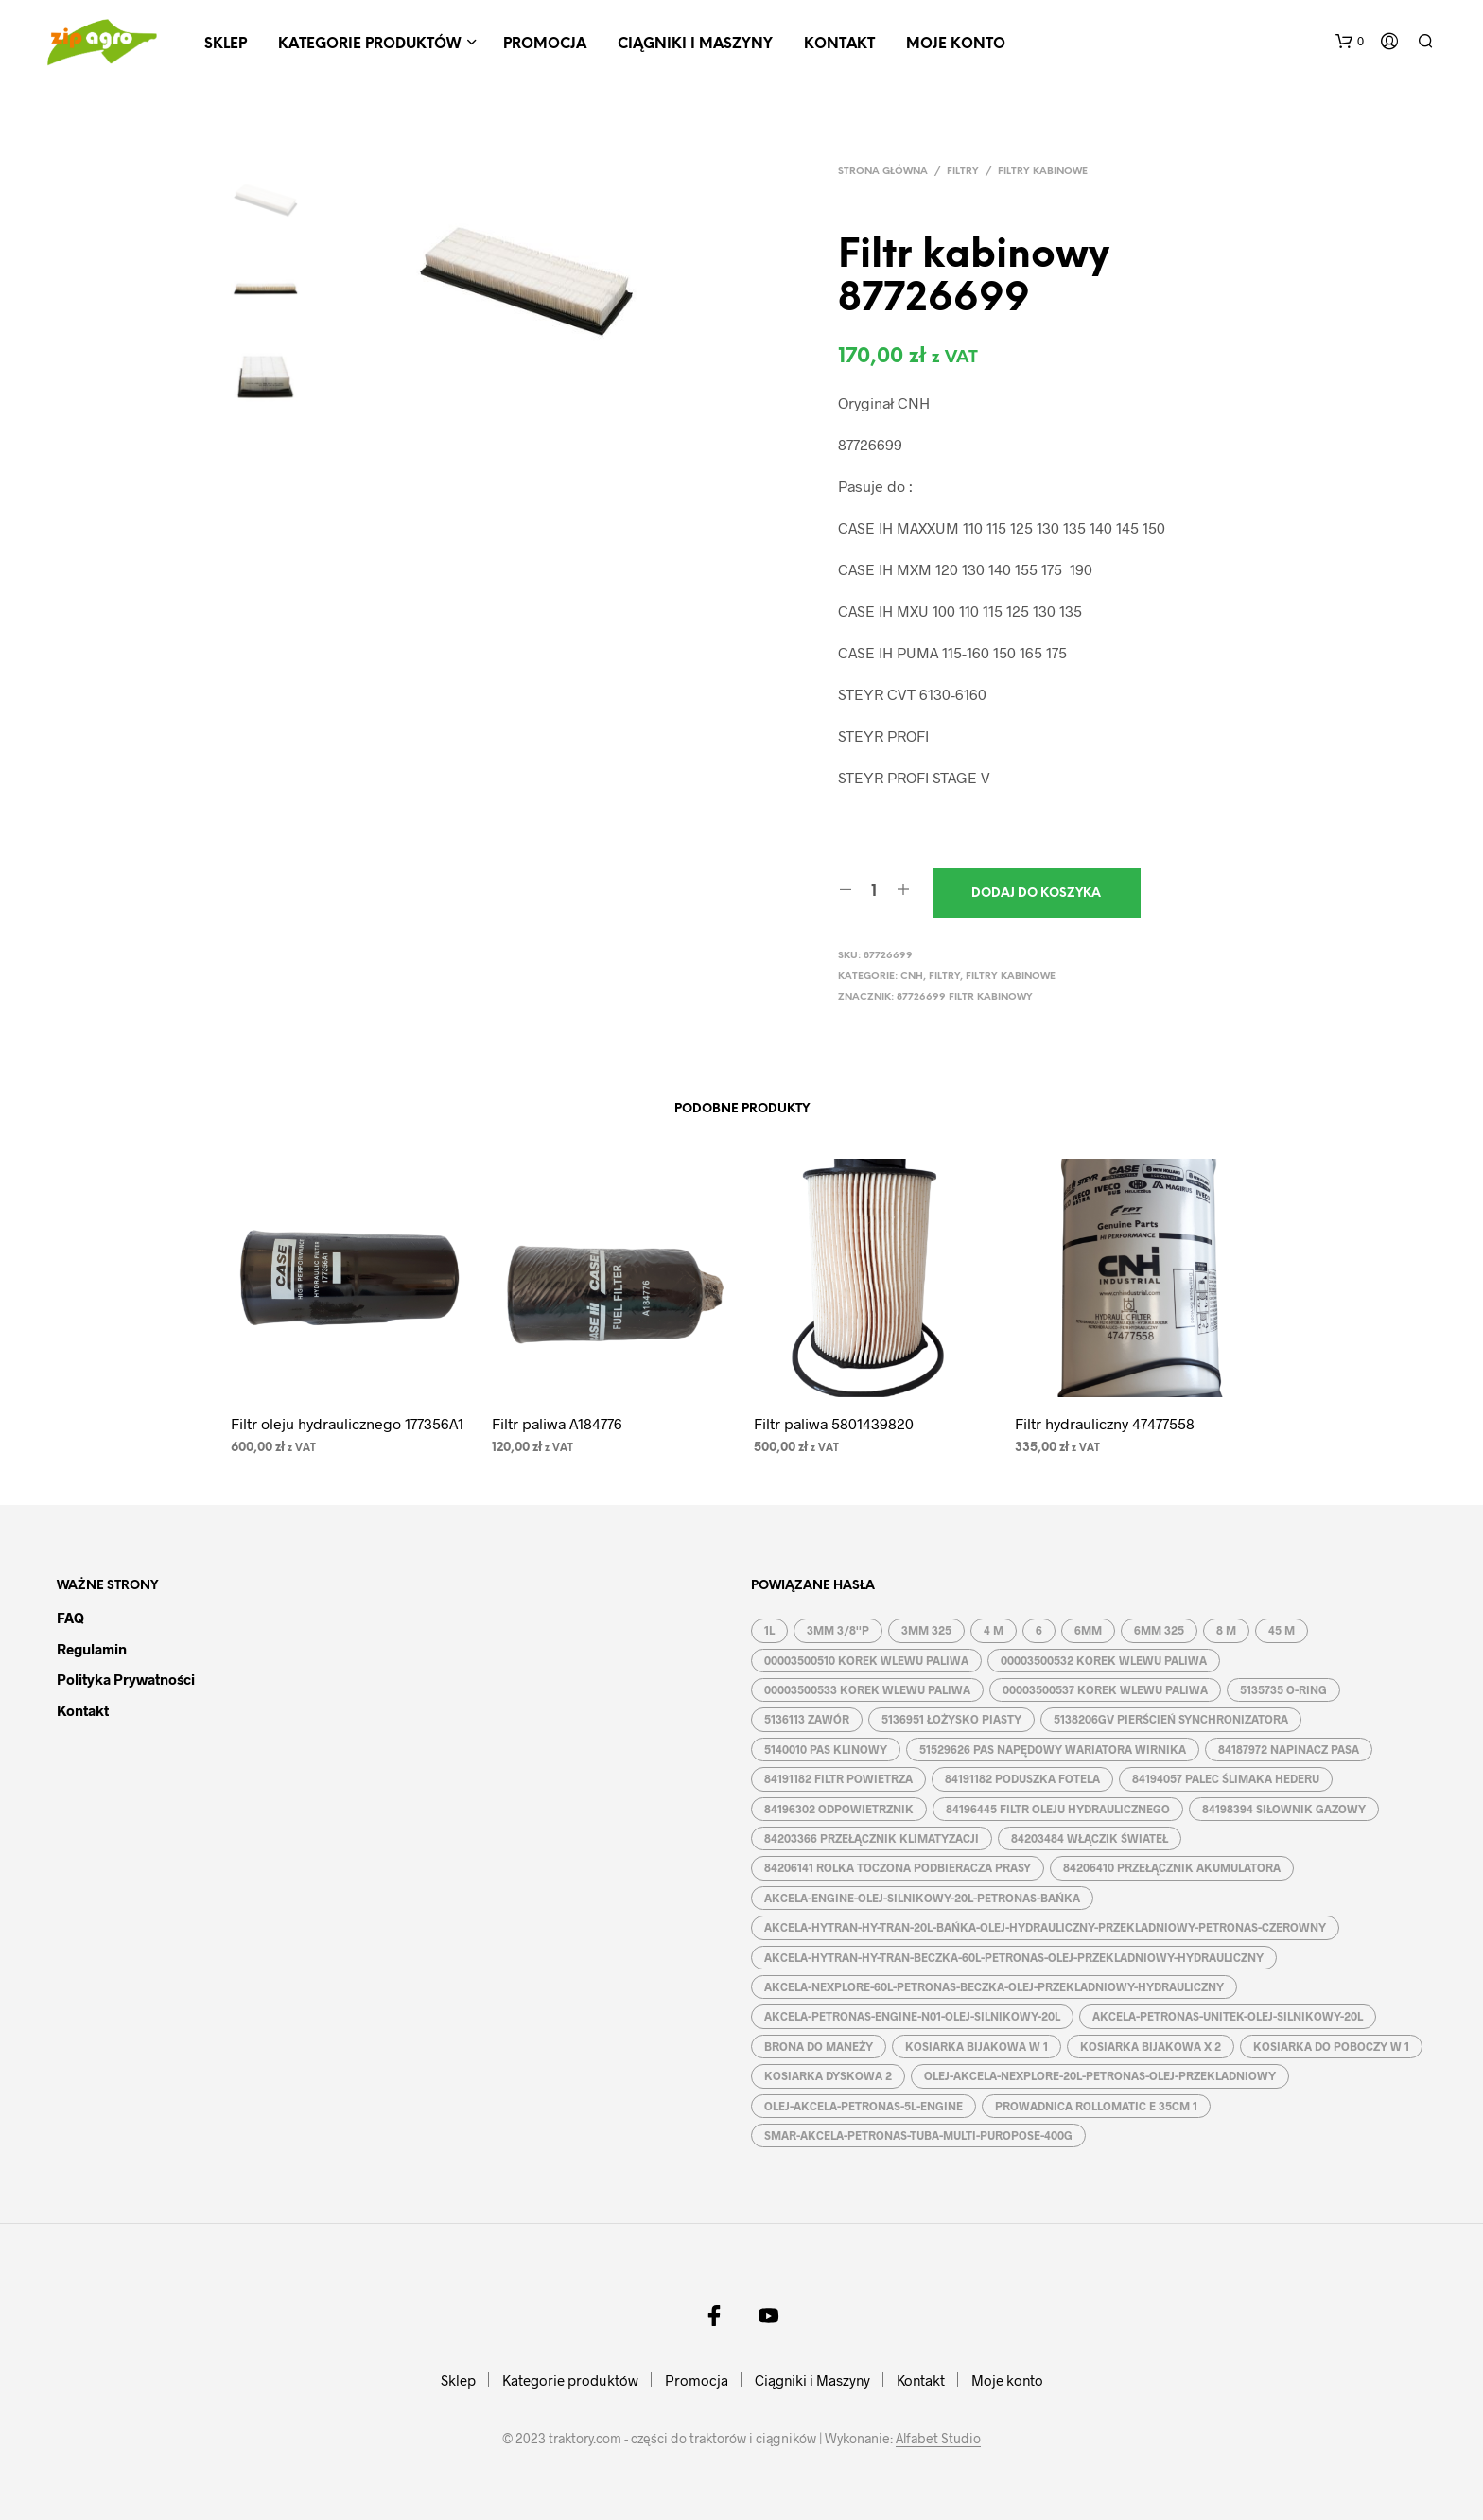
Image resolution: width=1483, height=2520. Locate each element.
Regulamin (92, 1648)
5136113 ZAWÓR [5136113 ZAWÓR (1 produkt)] (806, 1718)
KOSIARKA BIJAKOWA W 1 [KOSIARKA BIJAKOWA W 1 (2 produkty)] (976, 2046)
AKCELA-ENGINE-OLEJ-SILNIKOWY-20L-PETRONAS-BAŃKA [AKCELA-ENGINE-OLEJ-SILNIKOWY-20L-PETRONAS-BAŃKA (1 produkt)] (922, 1897)
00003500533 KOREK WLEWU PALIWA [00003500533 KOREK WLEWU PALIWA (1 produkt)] (867, 1689)
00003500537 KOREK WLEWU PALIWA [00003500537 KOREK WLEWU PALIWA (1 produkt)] (1105, 1689)
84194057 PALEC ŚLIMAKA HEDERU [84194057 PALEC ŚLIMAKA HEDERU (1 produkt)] (1225, 1778)
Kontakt (839, 44)
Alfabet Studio (938, 2438)
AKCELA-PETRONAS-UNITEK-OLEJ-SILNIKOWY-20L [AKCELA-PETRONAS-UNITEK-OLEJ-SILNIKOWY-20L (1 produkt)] (1227, 2015)
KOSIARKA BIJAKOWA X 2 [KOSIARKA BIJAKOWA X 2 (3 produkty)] (1150, 2046)
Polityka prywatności (126, 1679)
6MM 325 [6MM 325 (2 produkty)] (1159, 1629)
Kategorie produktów (369, 44)
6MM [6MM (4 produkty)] (1088, 1629)
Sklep (225, 44)
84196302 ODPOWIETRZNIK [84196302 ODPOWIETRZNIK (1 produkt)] (839, 1808)
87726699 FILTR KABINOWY (965, 997)
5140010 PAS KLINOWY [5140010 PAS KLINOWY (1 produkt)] (825, 1749)
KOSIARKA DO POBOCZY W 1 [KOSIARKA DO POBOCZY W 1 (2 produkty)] (1331, 2046)
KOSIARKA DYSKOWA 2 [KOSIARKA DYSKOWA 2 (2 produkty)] (828, 2075)
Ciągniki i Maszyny (695, 44)
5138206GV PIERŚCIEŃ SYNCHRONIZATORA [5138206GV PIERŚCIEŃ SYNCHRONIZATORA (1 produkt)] (1171, 1718)
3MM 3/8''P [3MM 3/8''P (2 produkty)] (838, 1629)
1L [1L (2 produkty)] (769, 1629)
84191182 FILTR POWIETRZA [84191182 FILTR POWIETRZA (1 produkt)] (838, 1778)
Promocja (544, 44)
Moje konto (955, 44)
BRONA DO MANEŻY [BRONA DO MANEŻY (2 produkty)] (818, 2046)
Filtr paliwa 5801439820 (834, 1423)
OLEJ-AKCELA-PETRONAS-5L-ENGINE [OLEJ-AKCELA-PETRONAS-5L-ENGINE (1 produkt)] (863, 2105)
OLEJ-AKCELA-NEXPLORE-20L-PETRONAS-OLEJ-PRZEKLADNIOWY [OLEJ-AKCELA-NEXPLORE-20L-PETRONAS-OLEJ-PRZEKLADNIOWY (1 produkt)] (1100, 2075)
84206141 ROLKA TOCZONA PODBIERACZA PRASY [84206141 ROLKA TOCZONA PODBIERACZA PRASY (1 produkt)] (897, 1867)
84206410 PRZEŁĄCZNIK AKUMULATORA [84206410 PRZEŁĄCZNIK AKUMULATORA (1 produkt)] (1172, 1867)
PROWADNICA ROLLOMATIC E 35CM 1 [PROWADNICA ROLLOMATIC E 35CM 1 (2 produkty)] (1096, 2105)
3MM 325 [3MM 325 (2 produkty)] (926, 1629)
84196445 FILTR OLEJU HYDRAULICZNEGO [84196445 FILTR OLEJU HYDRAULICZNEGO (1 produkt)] (1058, 1808)
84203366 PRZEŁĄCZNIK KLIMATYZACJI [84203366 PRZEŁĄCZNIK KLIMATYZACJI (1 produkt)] (871, 1838)
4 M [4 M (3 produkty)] (993, 1629)
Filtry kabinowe (1043, 171)
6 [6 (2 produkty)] (1039, 1629)
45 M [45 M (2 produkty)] (1281, 1629)
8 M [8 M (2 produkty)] (1226, 1629)
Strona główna (883, 171)
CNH (911, 976)
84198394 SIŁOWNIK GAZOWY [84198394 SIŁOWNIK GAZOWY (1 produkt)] (1284, 1808)
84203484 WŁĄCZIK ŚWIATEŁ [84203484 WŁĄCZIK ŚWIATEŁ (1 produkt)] (1089, 1838)
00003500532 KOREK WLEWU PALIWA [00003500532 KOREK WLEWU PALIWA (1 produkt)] (1104, 1660)
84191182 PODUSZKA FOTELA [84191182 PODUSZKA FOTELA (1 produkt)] (1022, 1778)
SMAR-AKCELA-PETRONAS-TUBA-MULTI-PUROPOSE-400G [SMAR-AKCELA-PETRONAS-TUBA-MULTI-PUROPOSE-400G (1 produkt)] (918, 2135)
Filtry (963, 171)
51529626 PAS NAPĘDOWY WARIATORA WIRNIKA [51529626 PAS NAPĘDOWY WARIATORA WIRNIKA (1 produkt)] (1052, 1749)
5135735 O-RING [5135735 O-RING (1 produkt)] (1283, 1689)
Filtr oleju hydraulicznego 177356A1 (347, 1423)
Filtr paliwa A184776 (557, 1423)
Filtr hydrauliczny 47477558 (1105, 1423)
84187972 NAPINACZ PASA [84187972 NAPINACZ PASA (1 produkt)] (1288, 1749)
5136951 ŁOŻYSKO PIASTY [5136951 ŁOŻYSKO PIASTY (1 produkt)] (951, 1718)
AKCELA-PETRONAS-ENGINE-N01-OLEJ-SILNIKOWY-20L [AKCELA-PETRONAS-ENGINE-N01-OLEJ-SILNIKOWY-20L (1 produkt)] (912, 2015)
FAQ (70, 1617)
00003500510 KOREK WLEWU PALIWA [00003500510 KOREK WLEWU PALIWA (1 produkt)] (866, 1660)
